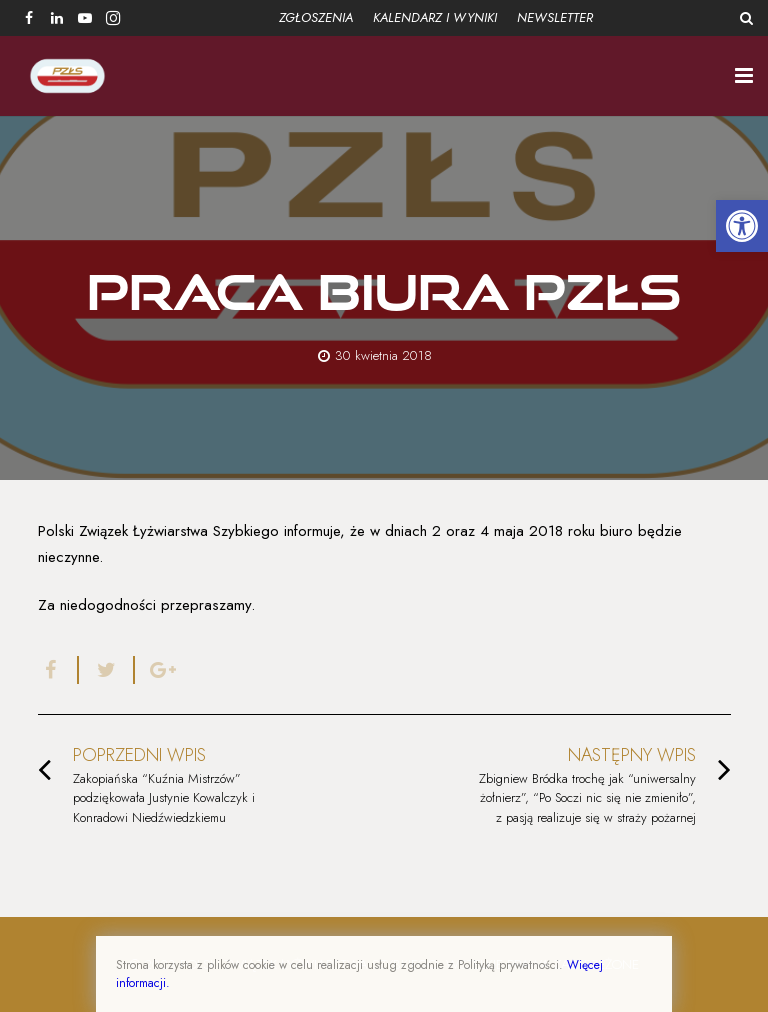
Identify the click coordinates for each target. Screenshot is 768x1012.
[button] (742, 226)
